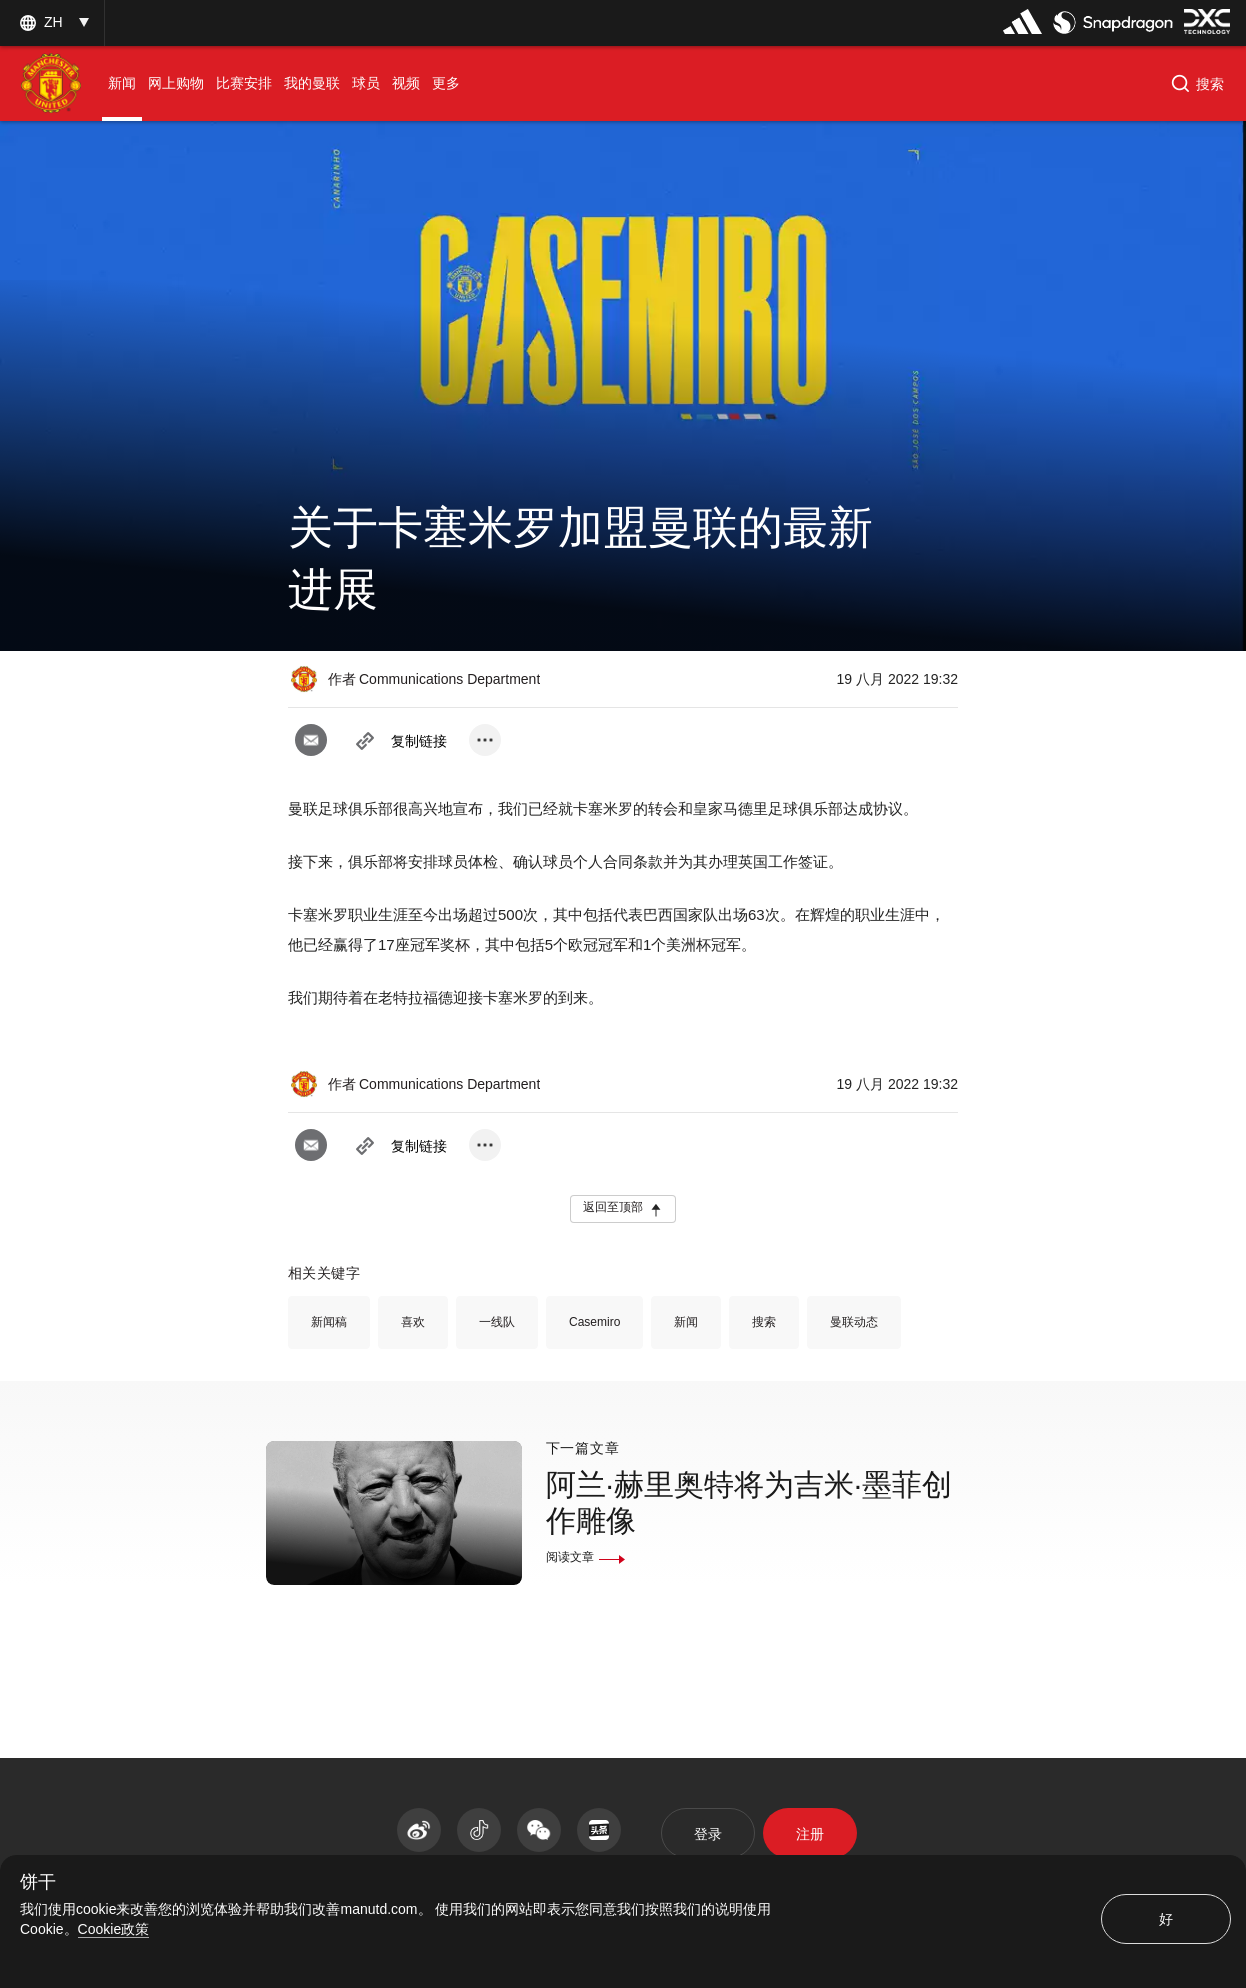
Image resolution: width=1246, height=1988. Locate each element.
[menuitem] (122, 83)
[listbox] (52, 22)
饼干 (38, 1882)
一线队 (497, 1322)
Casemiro (594, 1322)
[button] (1197, 84)
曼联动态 (854, 1322)
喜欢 (413, 1322)
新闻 (686, 1322)
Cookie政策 (114, 1929)
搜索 (764, 1322)
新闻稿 (329, 1322)
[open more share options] (485, 740)
